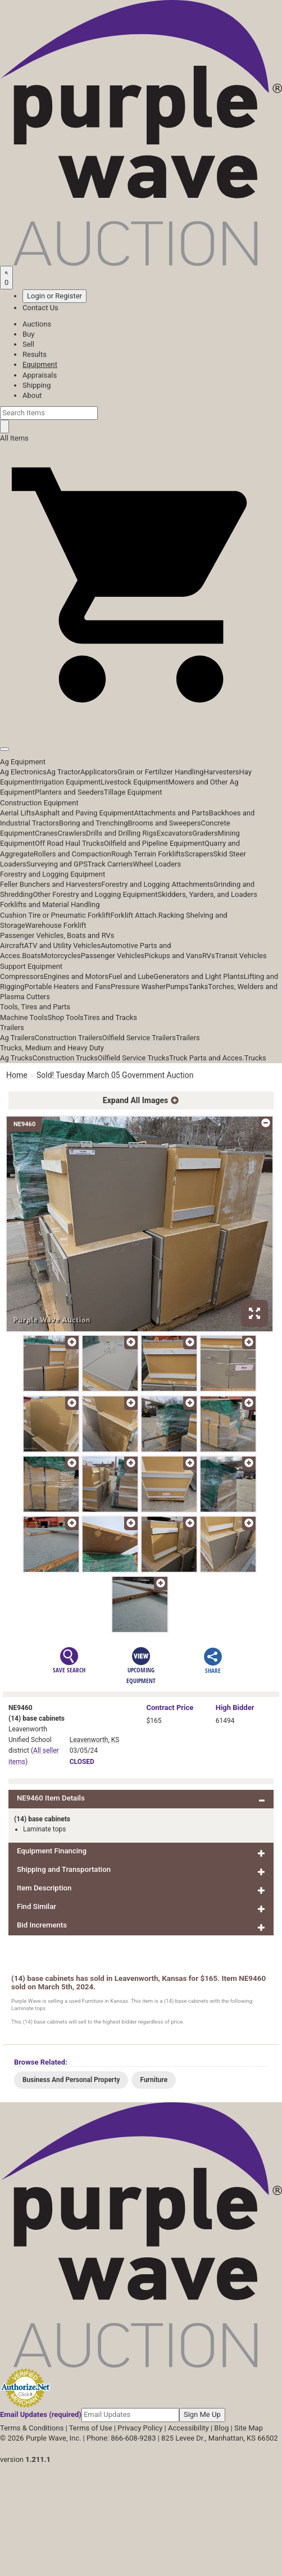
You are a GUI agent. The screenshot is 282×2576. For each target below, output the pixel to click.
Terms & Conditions (31, 2428)
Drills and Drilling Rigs (121, 833)
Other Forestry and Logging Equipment (95, 894)
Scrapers (199, 854)
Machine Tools (23, 1017)
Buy (28, 334)
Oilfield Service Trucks (133, 1058)
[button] (141, 723)
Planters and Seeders (69, 792)
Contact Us (40, 307)
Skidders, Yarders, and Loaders (207, 894)
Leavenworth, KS (95, 1740)
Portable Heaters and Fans (67, 986)
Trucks (255, 1058)
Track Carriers (110, 864)
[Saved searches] (6, 277)
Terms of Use (90, 2428)
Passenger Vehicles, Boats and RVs (57, 935)
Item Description (44, 1888)
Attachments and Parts (171, 813)
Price (169, 1707)
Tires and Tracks (110, 1017)
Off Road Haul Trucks (69, 843)
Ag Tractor (63, 772)
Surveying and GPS (57, 864)
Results (34, 354)
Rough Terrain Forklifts (148, 854)
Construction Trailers (68, 1037)
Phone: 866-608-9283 (121, 2438)
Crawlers (71, 833)
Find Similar (36, 1906)
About (32, 395)
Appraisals (39, 375)
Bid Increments (42, 1925)
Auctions (36, 324)
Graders (204, 833)
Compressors (22, 976)
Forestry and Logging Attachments (157, 884)
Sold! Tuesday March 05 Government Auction (115, 1075)
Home (17, 1075)
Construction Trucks (65, 1058)
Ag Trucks (16, 1058)
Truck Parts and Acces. (206, 1058)
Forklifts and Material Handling (50, 904)
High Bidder (235, 1707)
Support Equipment (31, 966)
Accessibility (188, 2428)
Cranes (46, 833)
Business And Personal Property (71, 2080)
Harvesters (221, 772)
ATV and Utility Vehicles (62, 945)
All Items (14, 438)
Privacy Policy (139, 2428)
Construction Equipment (39, 803)
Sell (28, 344)
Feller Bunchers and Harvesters (50, 884)
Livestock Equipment (134, 782)
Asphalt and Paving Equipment (84, 813)
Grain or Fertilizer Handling (160, 772)
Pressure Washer (138, 986)
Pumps (177, 986)
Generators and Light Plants (198, 976)
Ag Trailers (17, 1037)
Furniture (153, 2080)
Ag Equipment (23, 762)
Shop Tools (65, 1017)
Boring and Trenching (93, 823)
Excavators (174, 833)
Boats (31, 955)
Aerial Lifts (17, 813)
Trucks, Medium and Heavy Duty (52, 1048)
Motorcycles (61, 955)
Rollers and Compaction (72, 854)
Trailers (12, 1027)
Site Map (248, 2428)
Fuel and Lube (130, 976)
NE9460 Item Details (51, 1798)
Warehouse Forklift (56, 925)
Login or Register (54, 296)
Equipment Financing (52, 1851)
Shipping (36, 385)
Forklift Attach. (134, 915)
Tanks (198, 986)
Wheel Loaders (157, 864)
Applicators (98, 772)
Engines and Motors (76, 976)
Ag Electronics (23, 772)
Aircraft (12, 945)
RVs (208, 955)
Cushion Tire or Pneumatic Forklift (55, 915)
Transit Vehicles (241, 955)
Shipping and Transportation (64, 1869)
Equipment (39, 364)
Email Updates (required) (40, 2414)
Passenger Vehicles (112, 955)
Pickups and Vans (173, 955)
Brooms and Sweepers (164, 823)
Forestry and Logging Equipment (52, 874)
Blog (221, 2428)
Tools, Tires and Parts (35, 1007)
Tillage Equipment (133, 792)
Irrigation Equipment (68, 782)
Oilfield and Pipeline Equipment (154, 843)
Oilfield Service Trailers (139, 1037)
